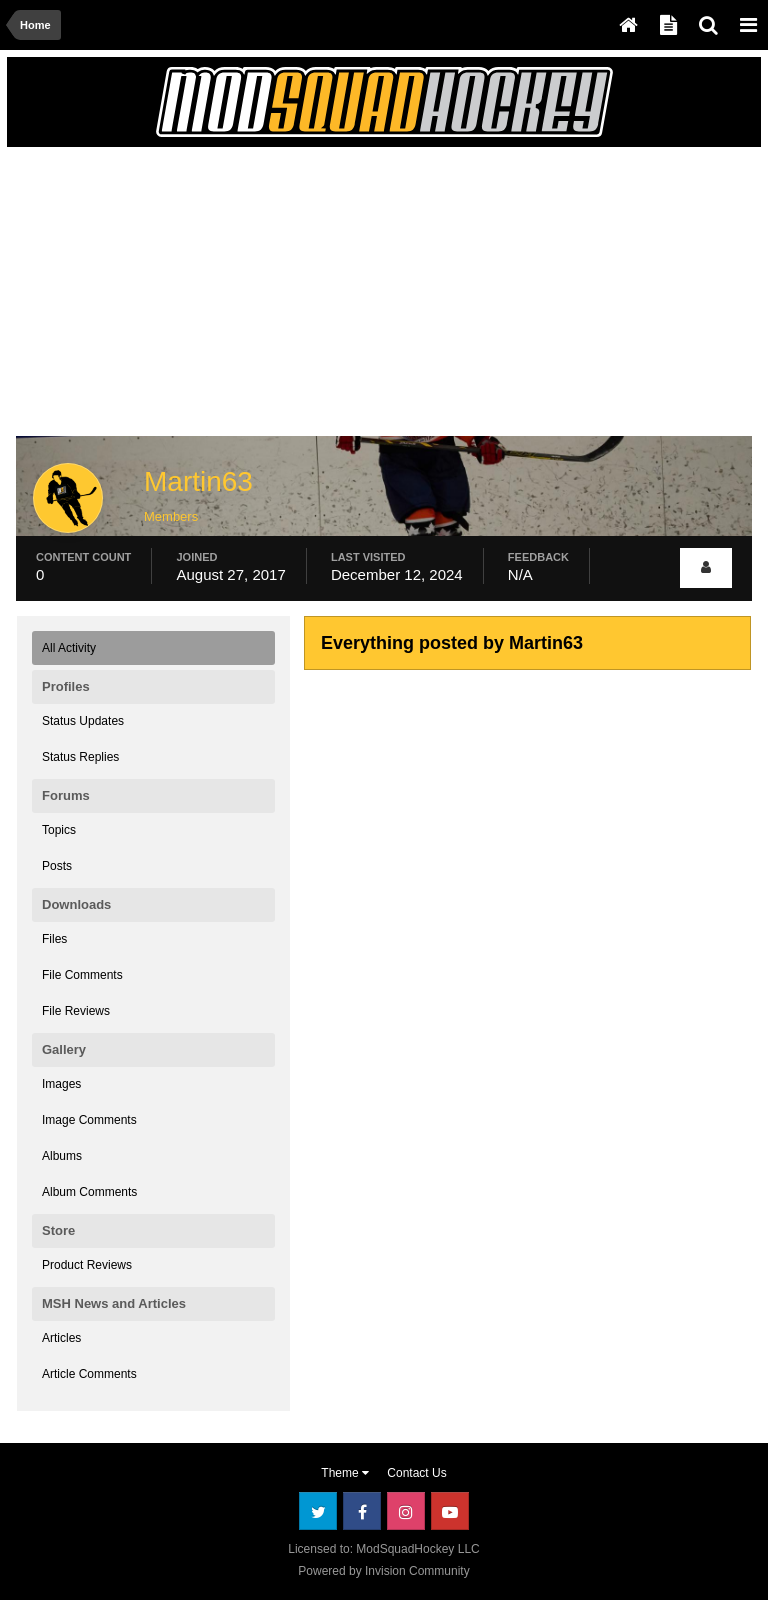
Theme (345, 1473)
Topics (59, 830)
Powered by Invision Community (383, 1571)
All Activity (69, 648)
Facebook (362, 1511)
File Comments (82, 975)
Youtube (450, 1511)
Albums (62, 1156)
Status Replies (80, 757)
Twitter (318, 1511)
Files (54, 939)
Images (61, 1084)
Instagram (406, 1511)
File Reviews (76, 1011)
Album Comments (89, 1192)
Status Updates (83, 721)
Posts (57, 866)
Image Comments (89, 1120)
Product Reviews (87, 1265)
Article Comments (89, 1374)
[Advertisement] (251, 297)
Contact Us (416, 1473)
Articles (61, 1338)
